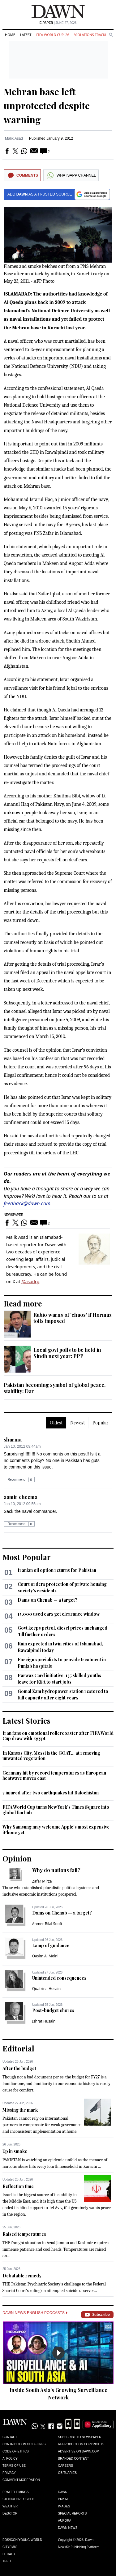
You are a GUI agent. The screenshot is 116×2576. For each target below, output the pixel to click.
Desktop (9, 2513)
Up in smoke (14, 2151)
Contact (9, 2437)
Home (10, 34)
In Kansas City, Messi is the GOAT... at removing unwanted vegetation (51, 1756)
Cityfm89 (9, 2547)
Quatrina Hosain (46, 1988)
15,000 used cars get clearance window (59, 1614)
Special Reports (72, 2513)
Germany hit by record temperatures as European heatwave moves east (54, 1775)
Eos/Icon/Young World (22, 2540)
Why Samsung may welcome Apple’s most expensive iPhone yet (56, 1829)
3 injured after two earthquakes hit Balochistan (50, 1793)
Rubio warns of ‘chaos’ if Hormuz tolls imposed (72, 1317)
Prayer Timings (15, 2492)
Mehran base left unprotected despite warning (47, 105)
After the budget (19, 2068)
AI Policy (10, 2458)
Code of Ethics (15, 2451)
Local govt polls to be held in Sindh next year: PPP (67, 1353)
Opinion (17, 1858)
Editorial (18, 2048)
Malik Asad (14, 138)
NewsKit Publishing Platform (79, 2547)
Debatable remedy (21, 2276)
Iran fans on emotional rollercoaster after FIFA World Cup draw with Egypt (58, 1736)
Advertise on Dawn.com (78, 2451)
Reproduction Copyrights (81, 2444)
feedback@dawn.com (27, 1203)
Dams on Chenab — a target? (47, 1600)
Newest (77, 1423)
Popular (100, 1423)
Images (64, 2506)
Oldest (56, 1423)
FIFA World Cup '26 (52, 34)
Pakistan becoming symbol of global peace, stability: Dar (54, 1388)
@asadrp (30, 1281)
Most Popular (26, 1557)
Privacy (9, 2472)
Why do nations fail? (56, 1870)
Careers (65, 2465)
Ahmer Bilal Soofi (47, 1923)
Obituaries (67, 2472)
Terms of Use (14, 2465)
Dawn (62, 2492)
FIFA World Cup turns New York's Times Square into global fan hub (55, 1810)
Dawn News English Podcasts (34, 2313)
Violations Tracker (91, 34)
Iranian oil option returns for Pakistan (57, 1570)
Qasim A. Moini (45, 1956)
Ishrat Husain (43, 2021)
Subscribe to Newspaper (79, 2437)
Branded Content (73, 2458)
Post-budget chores (53, 2010)
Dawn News (68, 2527)
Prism (63, 2499)
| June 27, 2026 (58, 23)
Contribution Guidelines (23, 2444)
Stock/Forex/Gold (18, 2499)
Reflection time (18, 2186)
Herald (8, 2554)
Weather (10, 2506)
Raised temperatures (24, 2234)
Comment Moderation (21, 2480)
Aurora (64, 2520)
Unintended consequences (59, 1978)
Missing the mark (20, 2110)
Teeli (6, 2561)
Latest (25, 34)
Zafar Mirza (42, 1881)
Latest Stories (26, 1721)
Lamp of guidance (50, 1945)
